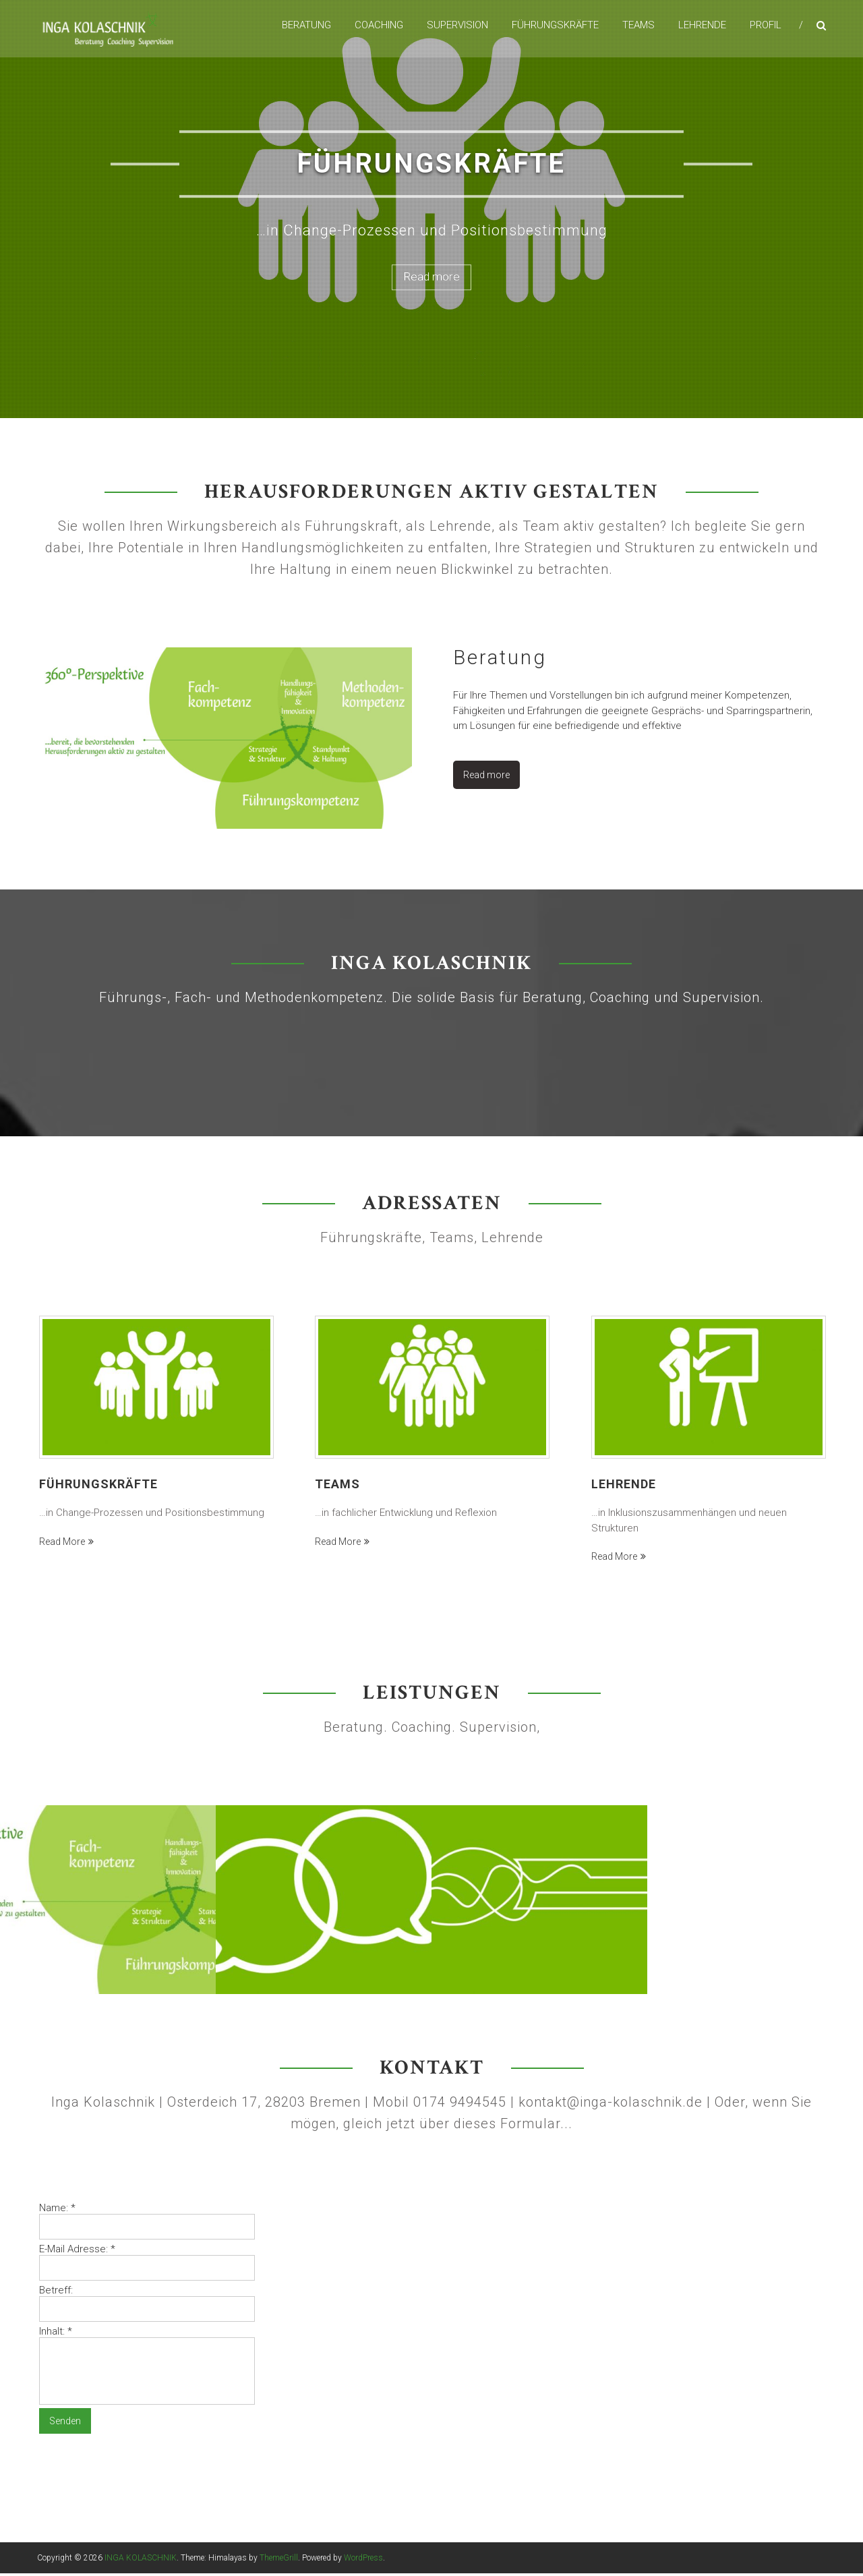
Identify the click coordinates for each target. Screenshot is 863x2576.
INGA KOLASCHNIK (141, 2560)
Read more (431, 277)
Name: (57, 2210)
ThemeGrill (279, 2560)
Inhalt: (55, 2334)
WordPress (363, 2560)
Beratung (306, 26)
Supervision (457, 26)
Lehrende (702, 26)
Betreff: (56, 2293)
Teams (638, 26)
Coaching (379, 26)
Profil (765, 26)
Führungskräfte (555, 26)
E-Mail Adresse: (77, 2252)
